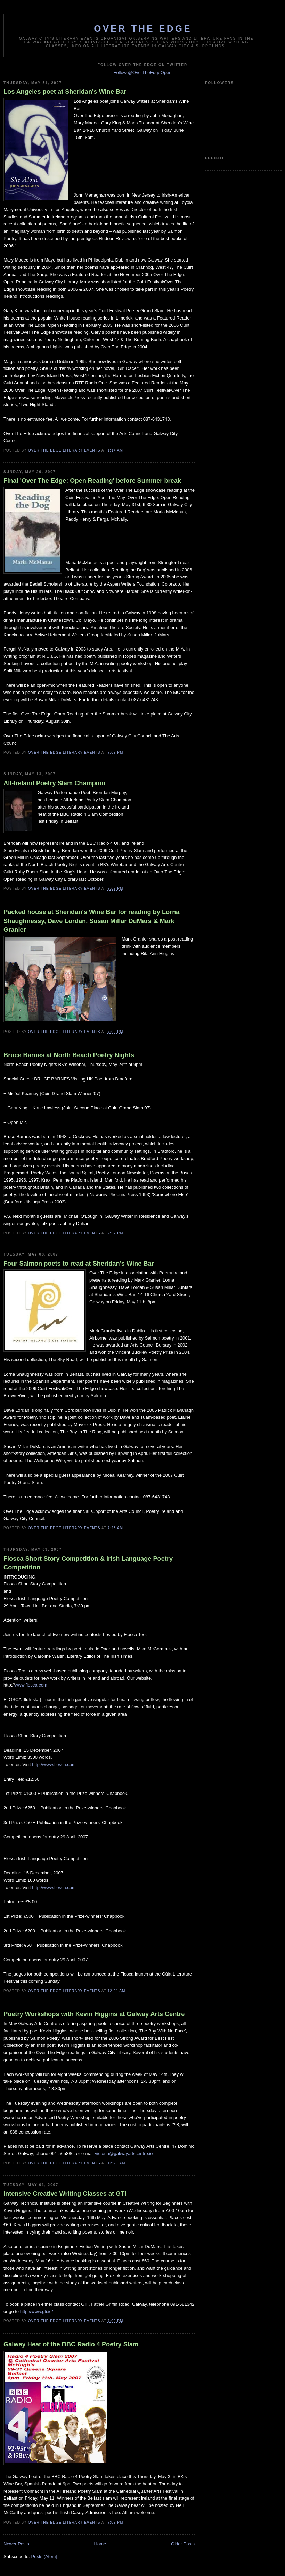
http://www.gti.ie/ (36, 2311)
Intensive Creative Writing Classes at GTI (64, 2193)
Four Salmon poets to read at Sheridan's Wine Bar (78, 1263)
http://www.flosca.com (54, 1764)
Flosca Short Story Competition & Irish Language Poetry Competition (88, 1563)
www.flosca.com (31, 1685)
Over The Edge (143, 28)
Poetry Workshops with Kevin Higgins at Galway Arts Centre (94, 2014)
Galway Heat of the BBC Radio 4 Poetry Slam (70, 2344)
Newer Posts (16, 2543)
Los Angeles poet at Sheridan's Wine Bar (64, 91)
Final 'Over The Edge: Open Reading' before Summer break (92, 480)
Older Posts (183, 2543)
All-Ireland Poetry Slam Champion (54, 783)
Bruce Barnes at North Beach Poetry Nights (68, 1055)
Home (100, 2543)
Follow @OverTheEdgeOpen (142, 72)
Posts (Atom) (44, 2556)
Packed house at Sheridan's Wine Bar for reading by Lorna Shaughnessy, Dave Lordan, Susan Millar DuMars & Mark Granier (91, 921)
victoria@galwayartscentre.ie (124, 2153)
